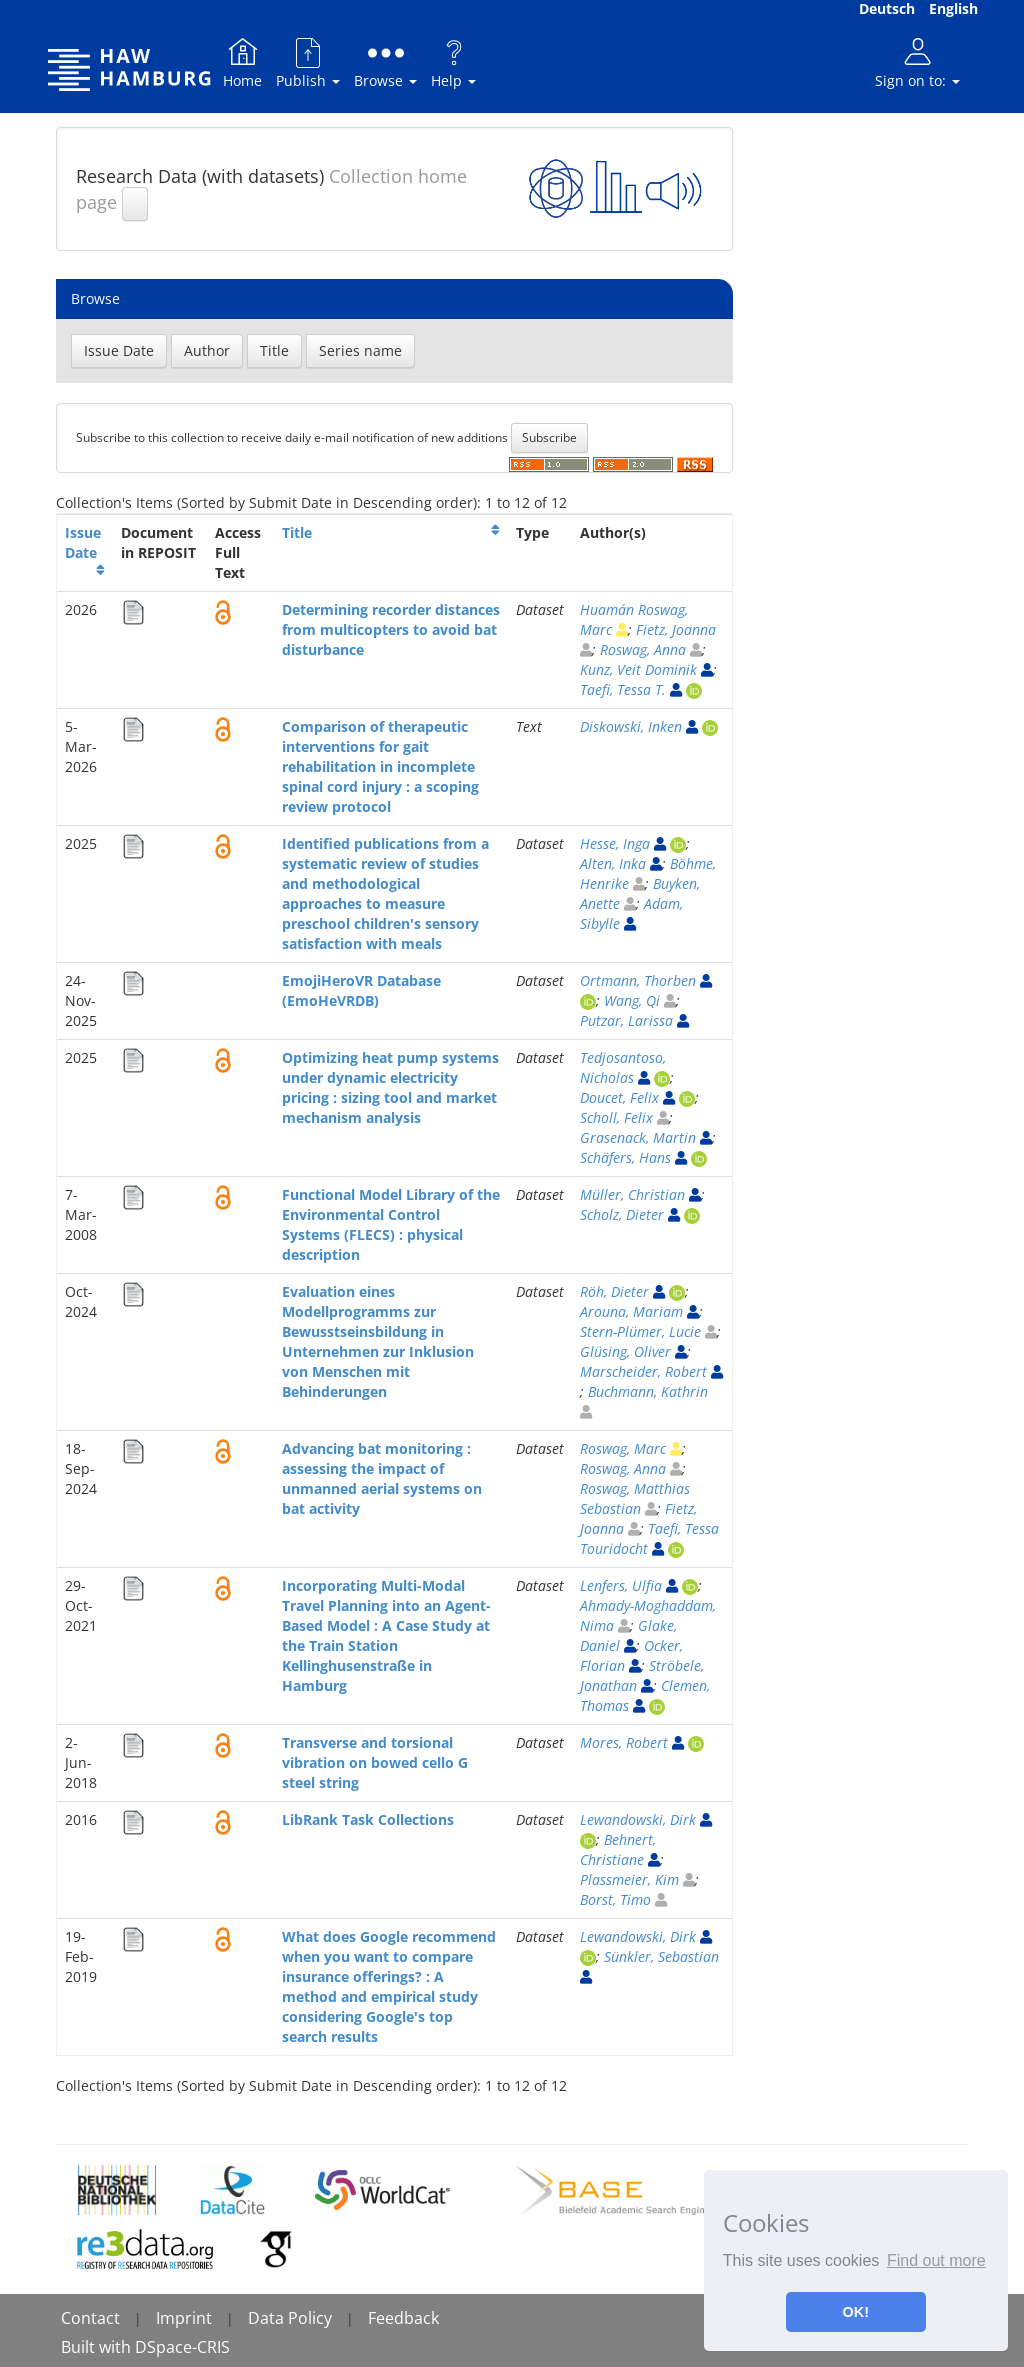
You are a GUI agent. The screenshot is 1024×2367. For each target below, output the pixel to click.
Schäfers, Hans (625, 1157)
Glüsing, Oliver (625, 1351)
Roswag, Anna (643, 649)
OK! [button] (856, 2312)
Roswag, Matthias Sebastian (635, 1498)
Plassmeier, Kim (629, 1879)
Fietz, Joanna (676, 629)
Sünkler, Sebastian (661, 1956)
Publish (308, 62)
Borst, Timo (615, 1899)
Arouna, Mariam (631, 1311)
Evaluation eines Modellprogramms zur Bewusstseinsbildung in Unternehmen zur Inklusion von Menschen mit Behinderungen (378, 1341)
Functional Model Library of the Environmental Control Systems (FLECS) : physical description (391, 1224)
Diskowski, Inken (631, 726)
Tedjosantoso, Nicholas (623, 1067)
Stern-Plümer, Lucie (640, 1331)
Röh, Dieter (614, 1291)
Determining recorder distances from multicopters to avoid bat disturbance (391, 629)
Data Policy (290, 2318)
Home (242, 62)
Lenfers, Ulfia (621, 1585)
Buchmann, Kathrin (648, 1391)
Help (453, 62)
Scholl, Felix (616, 1117)
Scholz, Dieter (622, 1214)
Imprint (184, 2318)
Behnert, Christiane (618, 1849)
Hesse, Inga (615, 843)
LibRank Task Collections (368, 1819)
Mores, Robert (624, 1742)
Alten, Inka (613, 863)
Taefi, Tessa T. (623, 689)
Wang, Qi (632, 1000)
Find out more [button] (936, 2260)
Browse (385, 62)
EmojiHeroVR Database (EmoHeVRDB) (361, 990)
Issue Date (83, 542)
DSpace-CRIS (182, 2347)
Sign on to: (917, 62)
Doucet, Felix (619, 1097)
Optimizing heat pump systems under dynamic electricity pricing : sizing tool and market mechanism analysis (390, 1087)
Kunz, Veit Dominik (638, 669)
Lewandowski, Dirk (638, 1819)
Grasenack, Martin (638, 1137)
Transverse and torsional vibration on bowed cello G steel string (375, 1762)
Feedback (403, 2318)
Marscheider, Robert (643, 1371)
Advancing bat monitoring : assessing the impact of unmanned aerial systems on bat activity (382, 1478)
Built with (98, 2347)
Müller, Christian (632, 1194)
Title (297, 532)
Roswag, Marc (623, 1448)
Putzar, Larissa (626, 1020)
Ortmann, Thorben (638, 980)
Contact (90, 2318)
